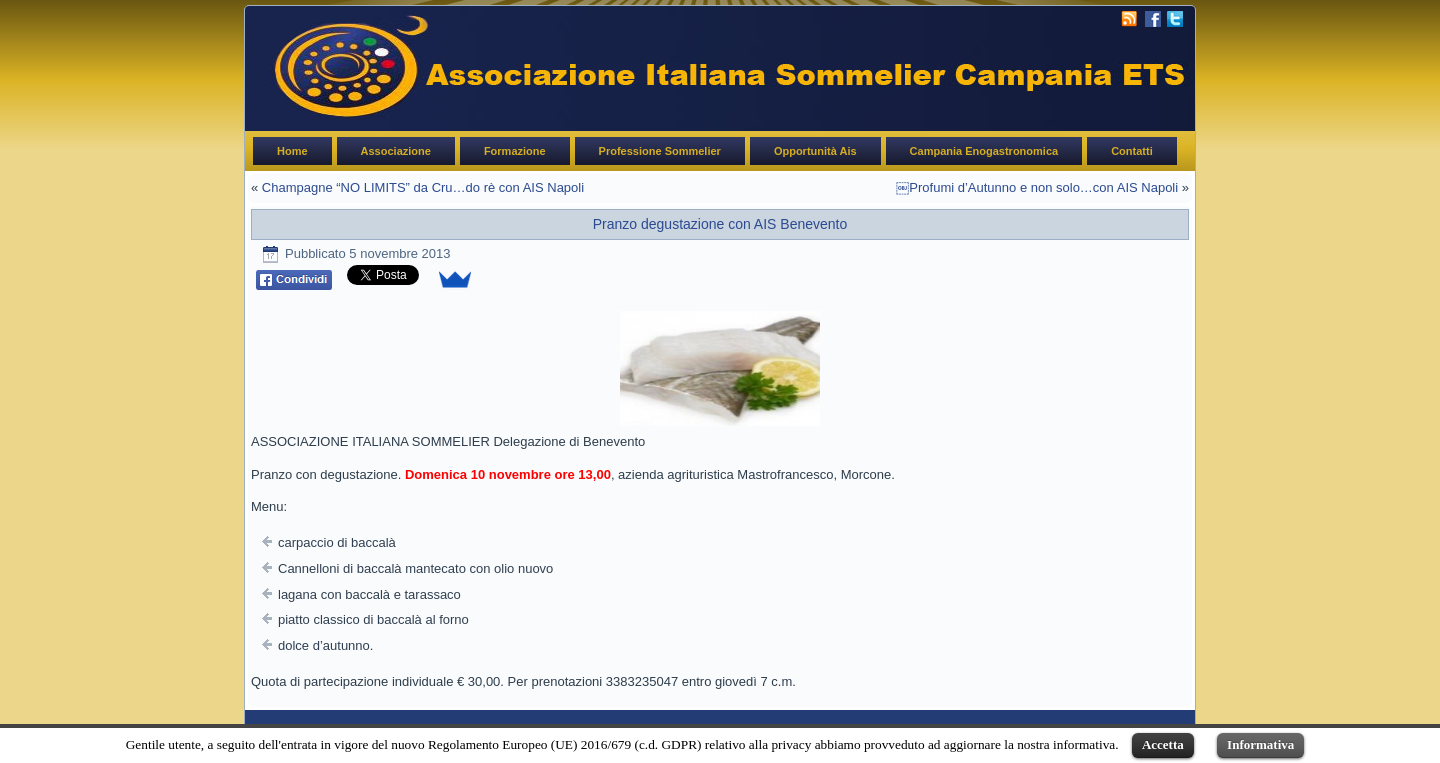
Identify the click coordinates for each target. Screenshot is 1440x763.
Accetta (1163, 744)
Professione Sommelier (660, 151)
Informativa (1260, 744)
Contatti (1132, 151)
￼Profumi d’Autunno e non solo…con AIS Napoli (1037, 187)
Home (292, 151)
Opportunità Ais (815, 151)
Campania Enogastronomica (984, 151)
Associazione (396, 151)
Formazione (515, 151)
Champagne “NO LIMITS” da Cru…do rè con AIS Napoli (423, 187)
